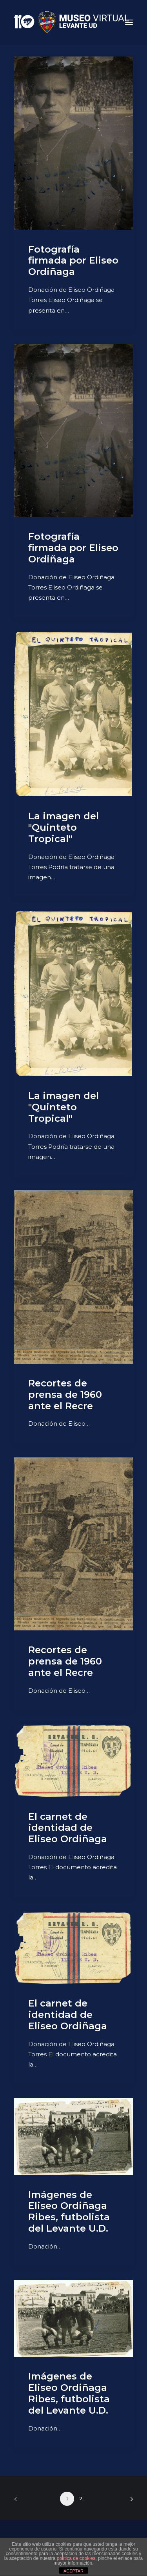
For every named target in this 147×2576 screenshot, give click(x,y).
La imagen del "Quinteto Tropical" (63, 827)
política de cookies (76, 2558)
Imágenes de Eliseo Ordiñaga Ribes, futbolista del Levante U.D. (69, 2211)
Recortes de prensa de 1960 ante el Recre (65, 1394)
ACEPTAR (73, 2571)
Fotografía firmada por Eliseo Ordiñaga (73, 261)
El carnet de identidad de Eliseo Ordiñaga (67, 1828)
